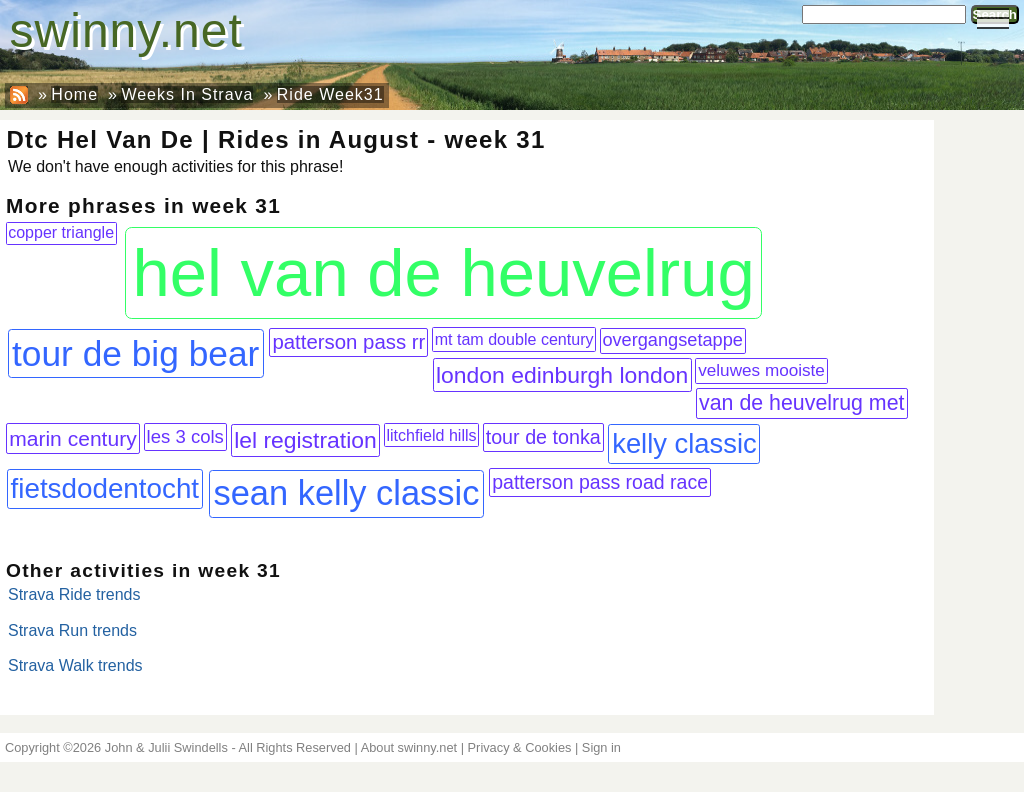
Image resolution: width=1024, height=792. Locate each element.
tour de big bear (135, 353)
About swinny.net (409, 747)
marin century (73, 438)
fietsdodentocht (105, 488)
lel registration (305, 440)
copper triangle (61, 232)
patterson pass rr (348, 342)
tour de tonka (543, 437)
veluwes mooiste (761, 370)
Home (74, 94)
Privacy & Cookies (520, 747)
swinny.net (126, 30)
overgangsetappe (672, 340)
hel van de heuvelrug (444, 272)
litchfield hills (431, 435)
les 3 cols (185, 436)
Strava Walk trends (75, 665)
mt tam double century (514, 339)
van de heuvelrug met (801, 403)
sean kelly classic (346, 493)
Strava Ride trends (74, 594)
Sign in (601, 747)
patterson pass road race (600, 482)
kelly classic (684, 443)
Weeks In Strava (187, 94)
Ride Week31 (330, 94)
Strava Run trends (72, 630)
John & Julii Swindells (166, 747)
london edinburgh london (562, 375)
